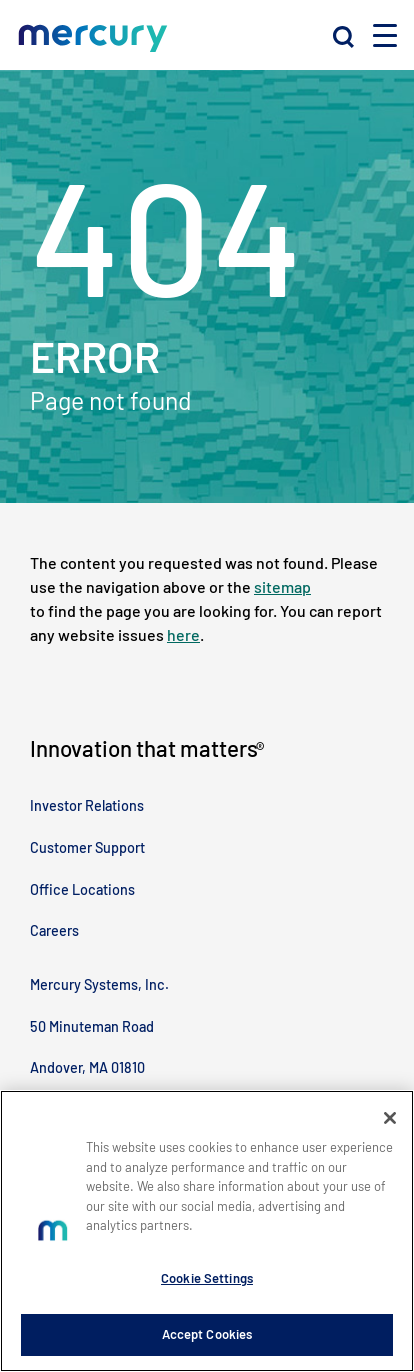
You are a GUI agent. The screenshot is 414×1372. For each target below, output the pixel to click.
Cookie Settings (207, 1278)
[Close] (390, 1118)
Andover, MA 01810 (87, 1067)
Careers (54, 930)
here (183, 634)
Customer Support (87, 847)
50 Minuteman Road (92, 1026)
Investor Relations (87, 805)
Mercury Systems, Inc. (99, 984)
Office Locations (82, 889)
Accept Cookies (207, 1334)
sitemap (282, 586)
